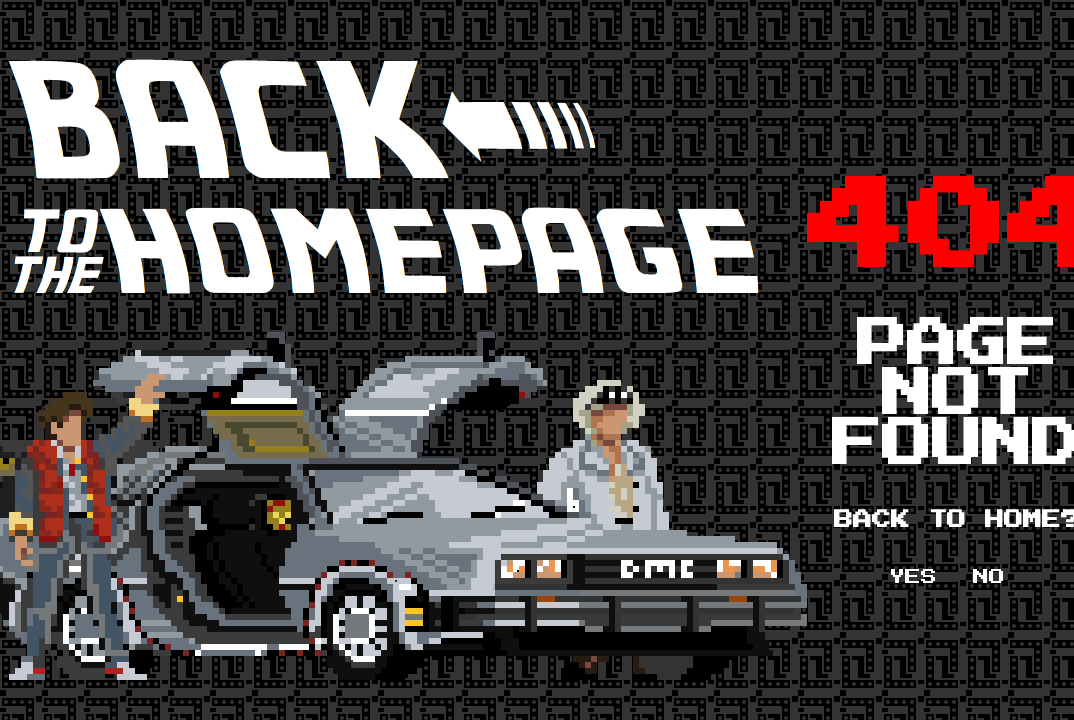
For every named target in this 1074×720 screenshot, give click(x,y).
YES (913, 577)
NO (989, 577)
